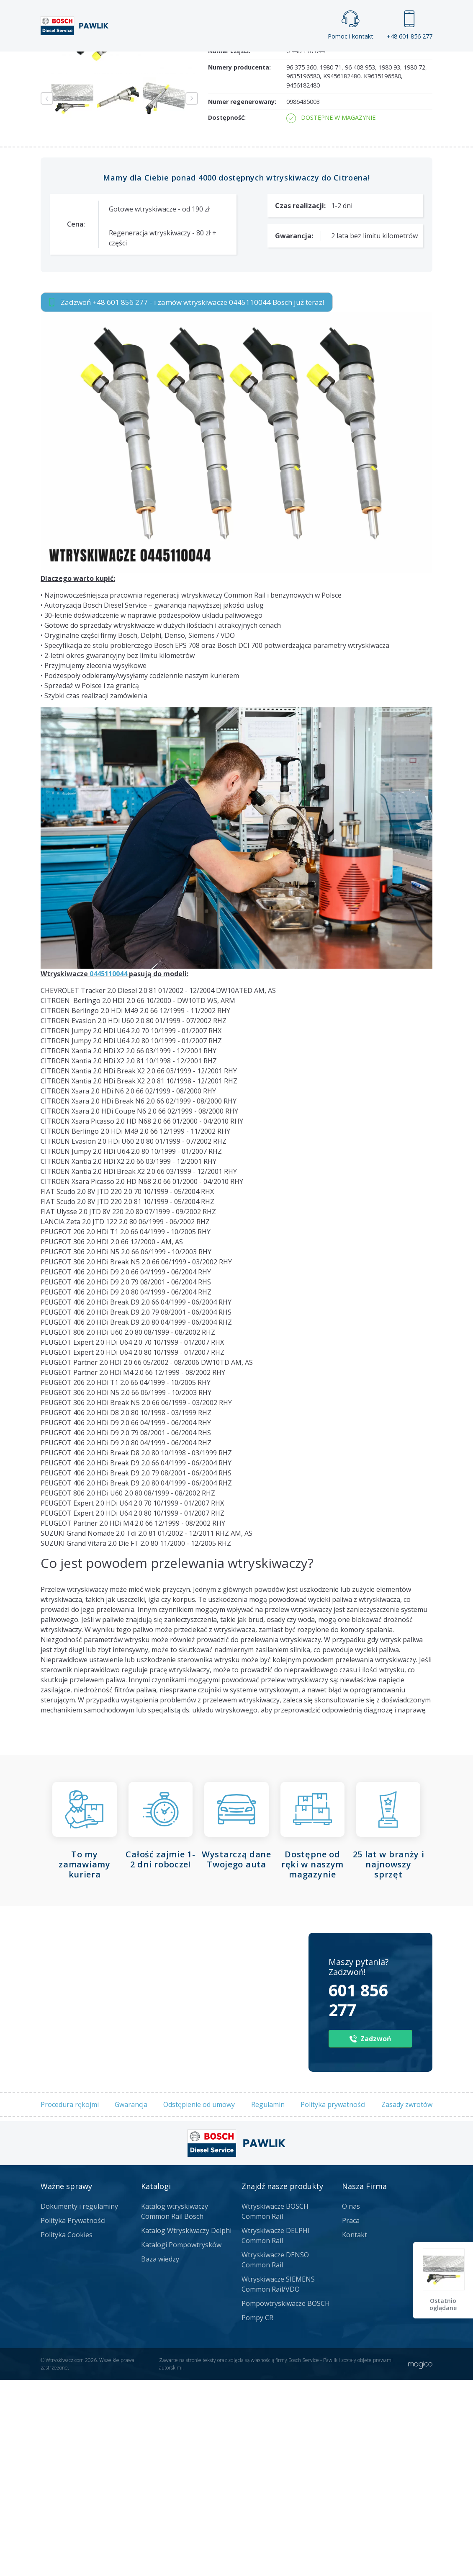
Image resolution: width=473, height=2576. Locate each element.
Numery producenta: (239, 263)
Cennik (305, 59)
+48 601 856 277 (409, 25)
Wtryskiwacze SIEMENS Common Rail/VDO (278, 2480)
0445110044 (108, 1170)
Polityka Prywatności (73, 2416)
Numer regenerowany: (242, 298)
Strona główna (131, 59)
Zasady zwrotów (406, 2300)
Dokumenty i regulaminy (79, 2402)
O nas (351, 2402)
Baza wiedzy (160, 2455)
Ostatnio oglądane (444, 2304)
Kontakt (362, 59)
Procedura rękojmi (70, 2300)
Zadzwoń (98, 142)
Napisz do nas (290, 142)
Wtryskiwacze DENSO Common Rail (275, 2456)
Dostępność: (227, 313)
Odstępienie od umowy (199, 2300)
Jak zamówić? (203, 142)
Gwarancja (131, 2300)
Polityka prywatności (333, 2300)
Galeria (200, 59)
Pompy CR (257, 2514)
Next (191, 295)
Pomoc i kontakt (350, 25)
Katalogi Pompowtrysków (181, 2441)
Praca (253, 59)
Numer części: (229, 247)
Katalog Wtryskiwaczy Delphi (186, 2427)
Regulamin (268, 2300)
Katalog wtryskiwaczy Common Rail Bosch (174, 2407)
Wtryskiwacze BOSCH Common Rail (275, 2407)
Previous (47, 295)
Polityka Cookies (67, 2431)
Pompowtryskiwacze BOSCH (286, 2499)
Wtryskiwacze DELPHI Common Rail (276, 2432)
